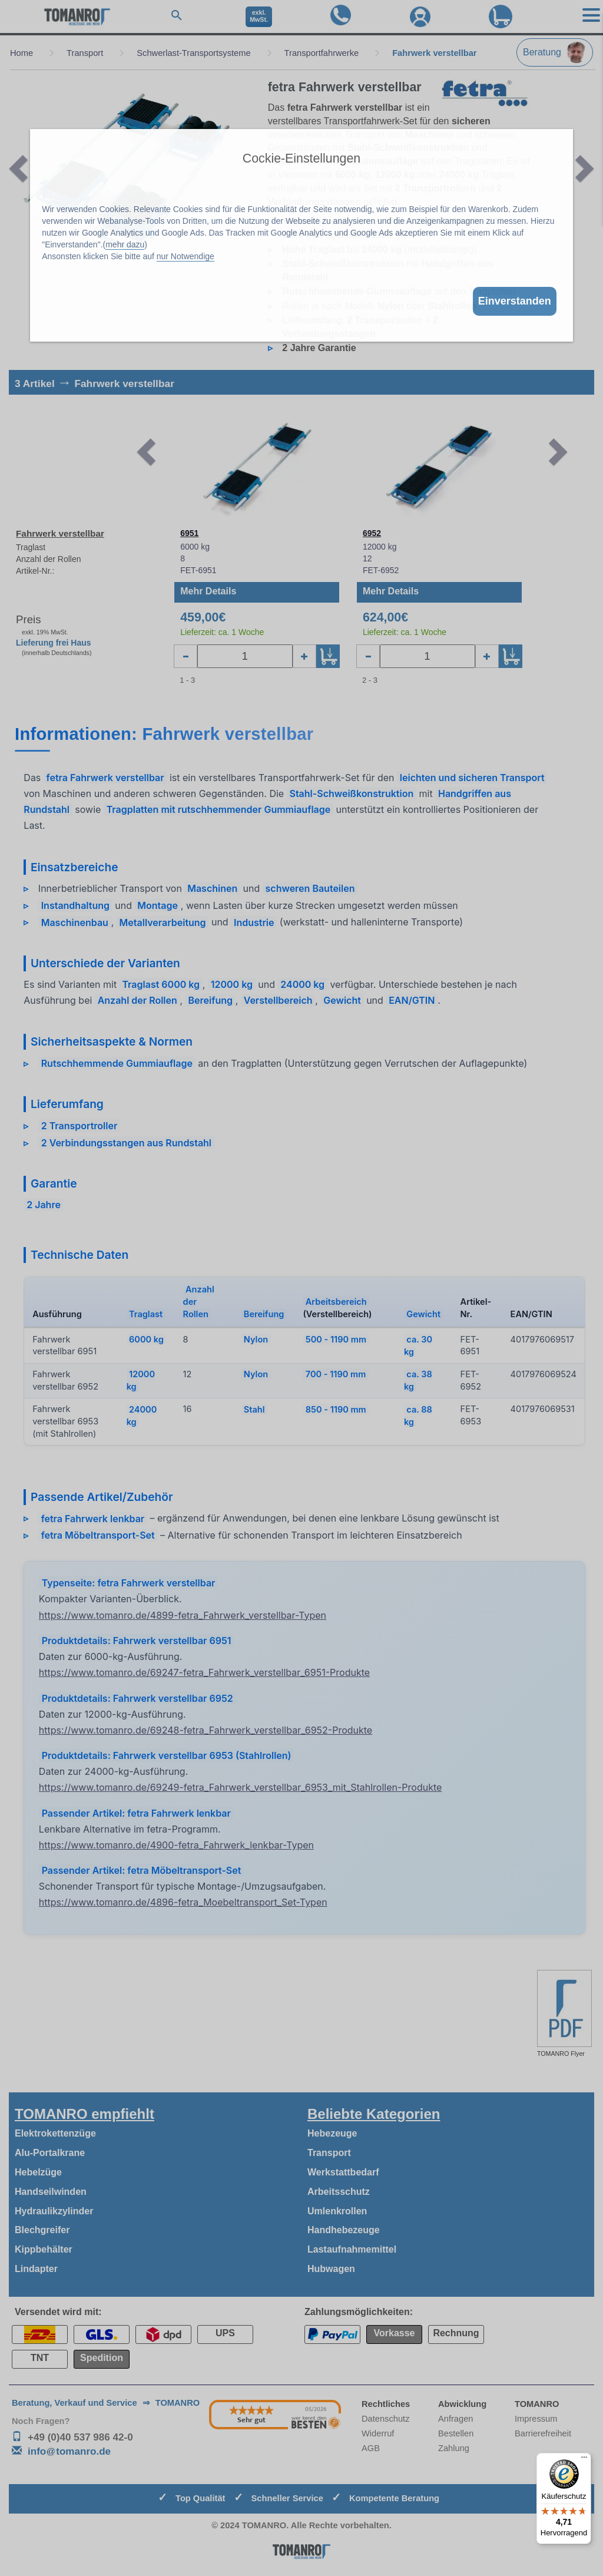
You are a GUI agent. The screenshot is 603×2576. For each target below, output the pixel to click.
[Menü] (584, 2460)
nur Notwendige (185, 256)
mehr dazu (124, 244)
